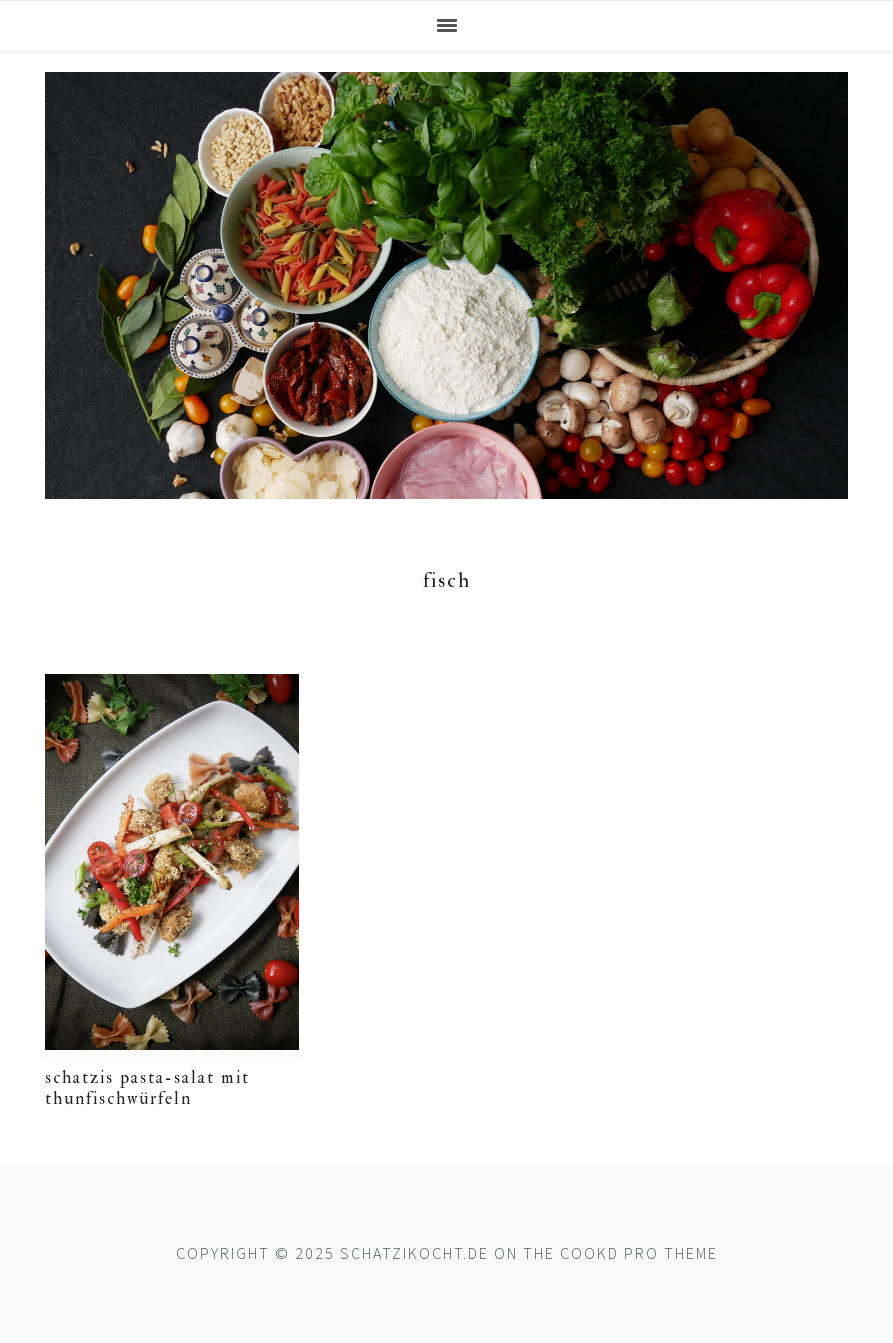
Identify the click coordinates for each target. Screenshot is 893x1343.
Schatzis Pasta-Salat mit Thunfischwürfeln (147, 1087)
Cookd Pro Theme (639, 1253)
